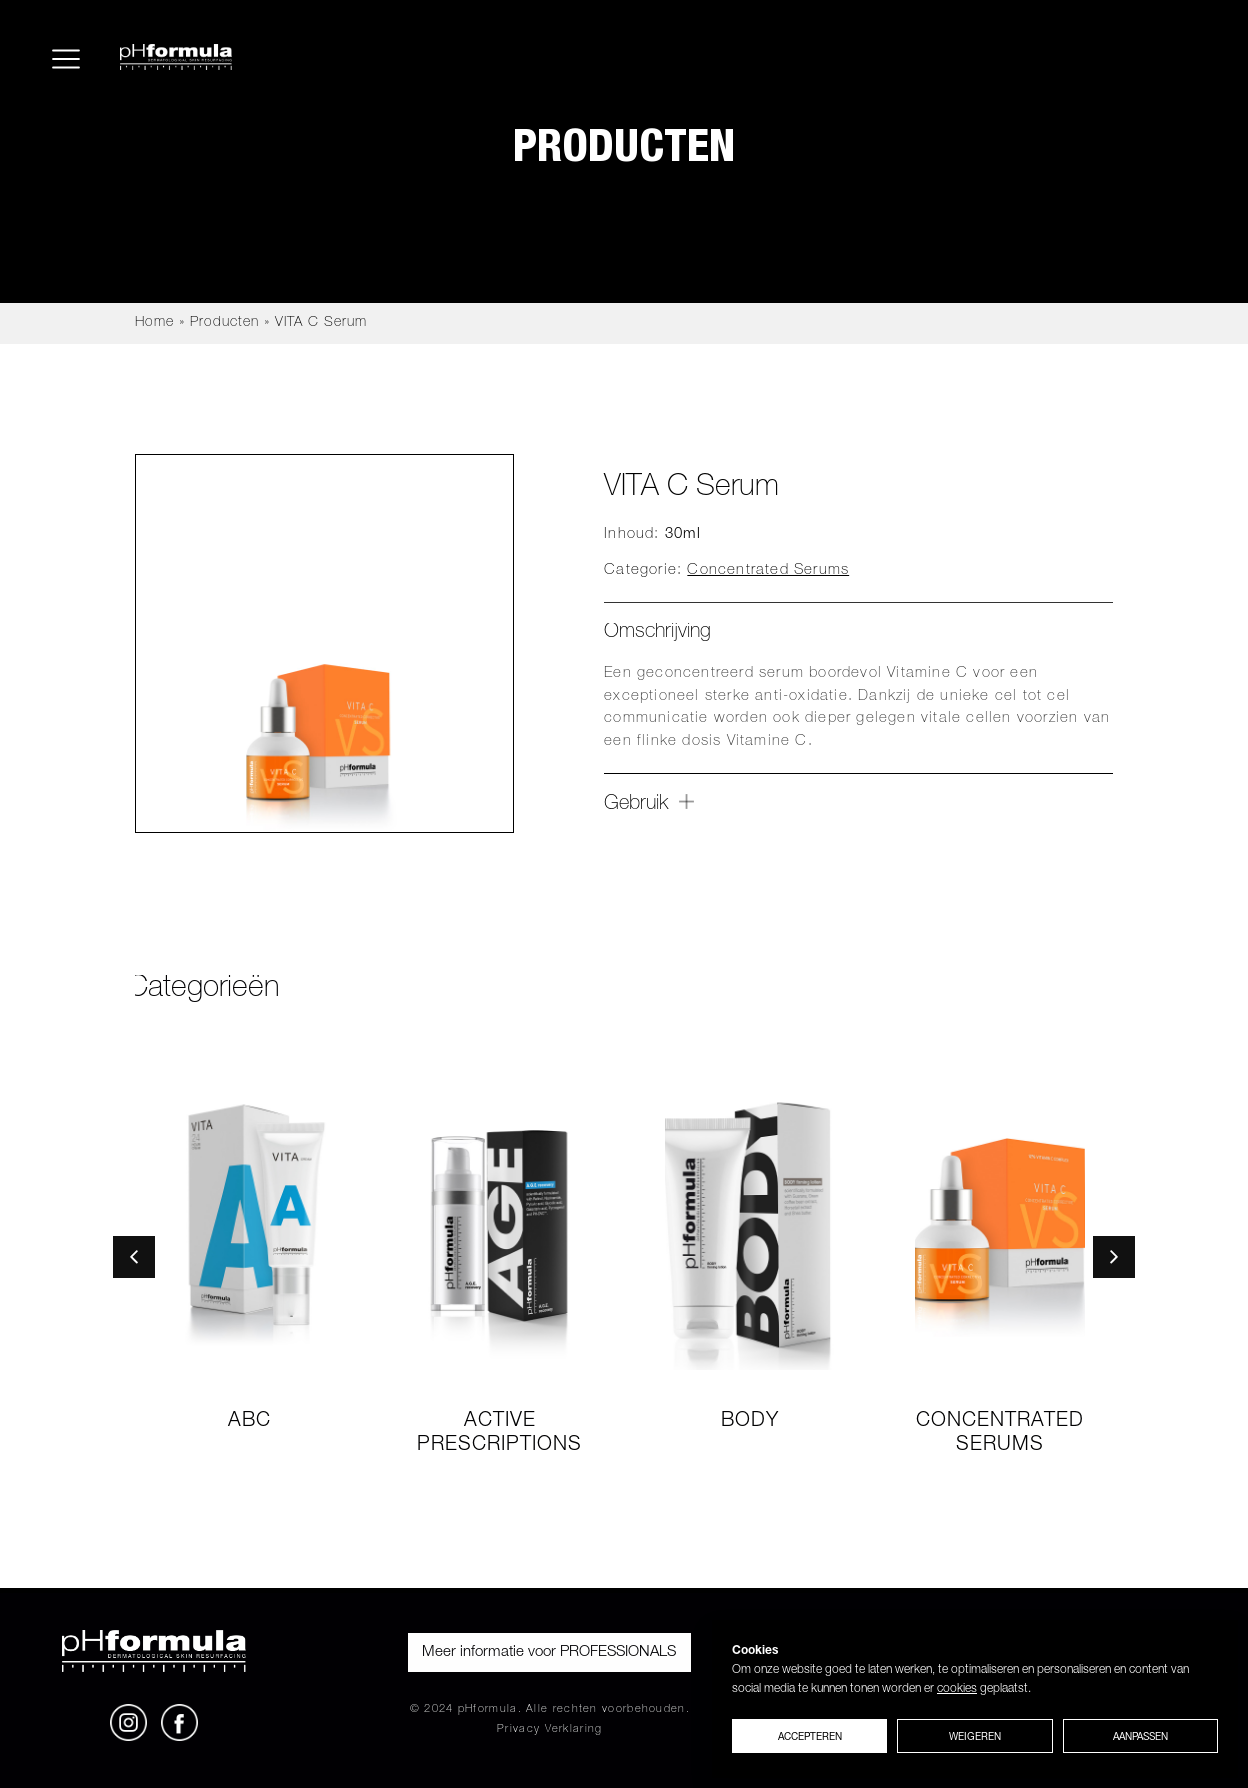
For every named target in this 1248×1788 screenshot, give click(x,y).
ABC (249, 1422)
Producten (224, 323)
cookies (957, 1689)
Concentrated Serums (768, 570)
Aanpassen (1140, 1736)
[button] (134, 1257)
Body (750, 1422)
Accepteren (810, 1736)
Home (154, 323)
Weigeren (975, 1736)
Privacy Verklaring (549, 1729)
